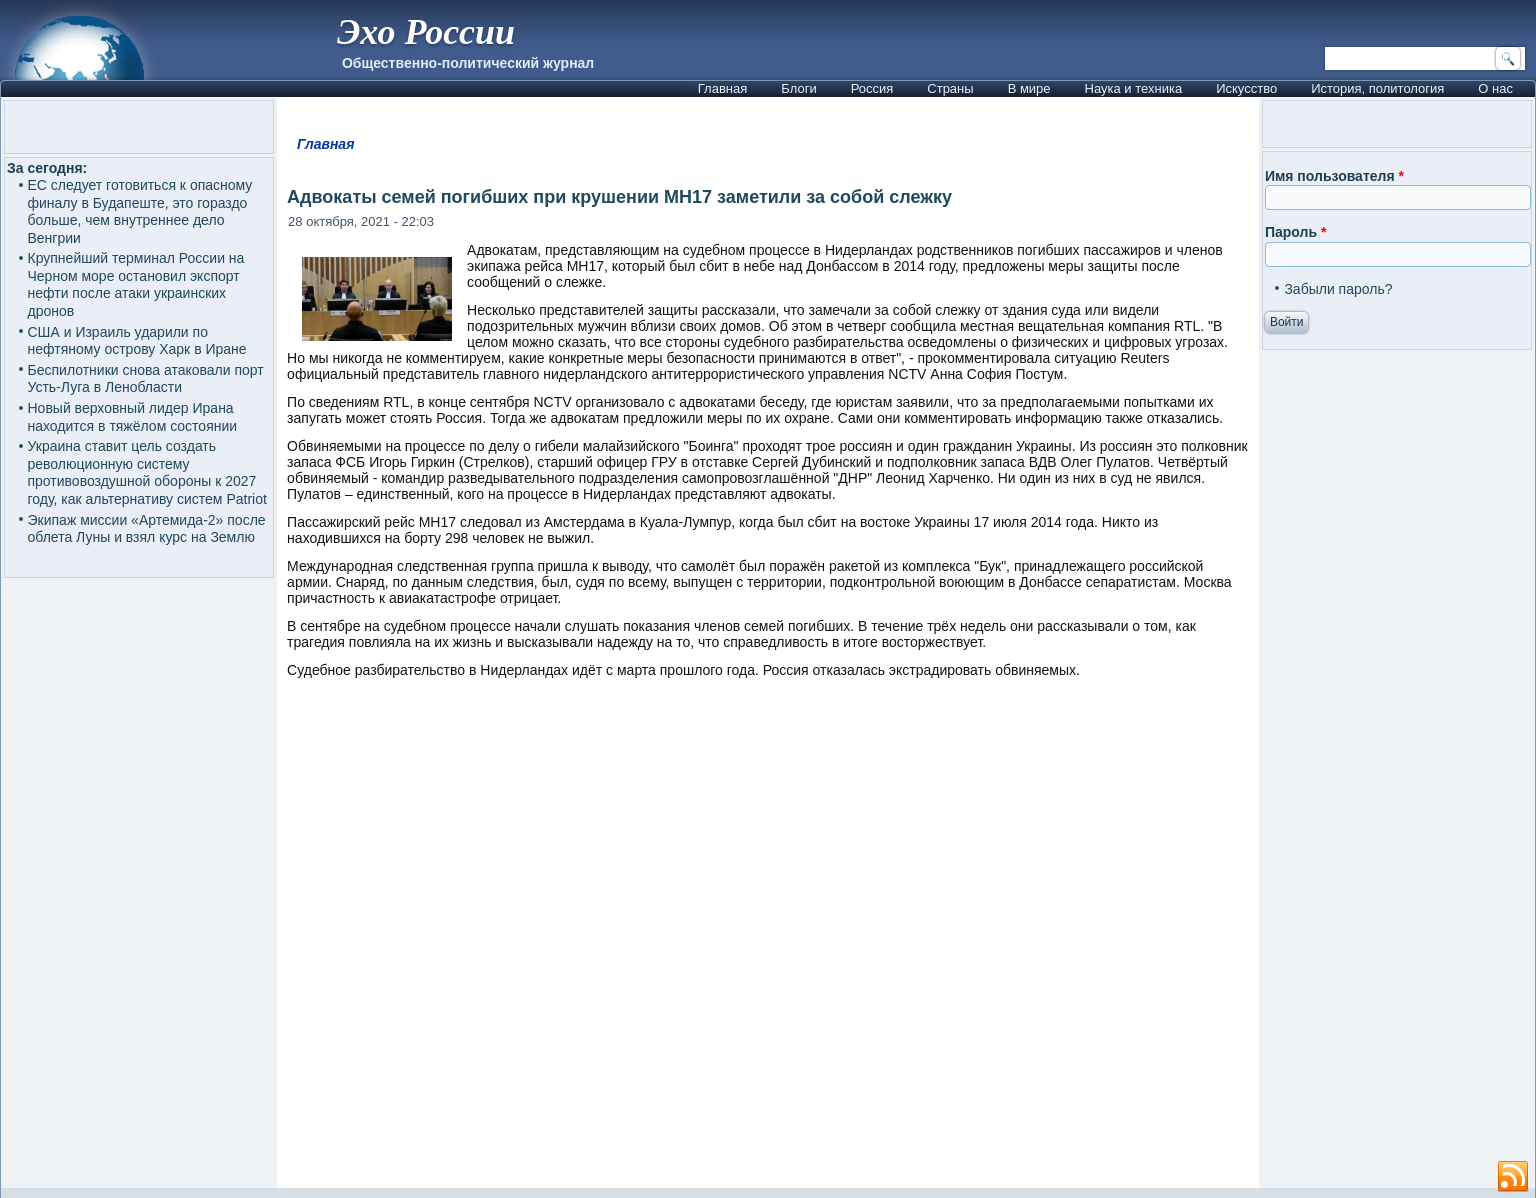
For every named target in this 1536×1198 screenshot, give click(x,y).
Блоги (798, 88)
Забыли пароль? (1338, 289)
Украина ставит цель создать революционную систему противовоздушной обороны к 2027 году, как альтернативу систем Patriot (147, 472)
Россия (872, 88)
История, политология (1377, 88)
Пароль (1295, 232)
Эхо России (426, 32)
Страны (950, 88)
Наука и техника (1134, 88)
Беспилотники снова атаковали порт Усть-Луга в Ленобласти (146, 379)
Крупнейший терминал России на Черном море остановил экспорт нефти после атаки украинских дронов (136, 284)
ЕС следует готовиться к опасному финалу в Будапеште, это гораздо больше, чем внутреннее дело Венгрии (140, 211)
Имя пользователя (1334, 176)
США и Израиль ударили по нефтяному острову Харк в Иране (137, 341)
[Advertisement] (768, 942)
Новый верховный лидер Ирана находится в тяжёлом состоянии (133, 417)
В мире (1029, 88)
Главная (722, 88)
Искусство (1246, 88)
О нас (1495, 88)
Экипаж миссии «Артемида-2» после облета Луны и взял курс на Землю (147, 529)
